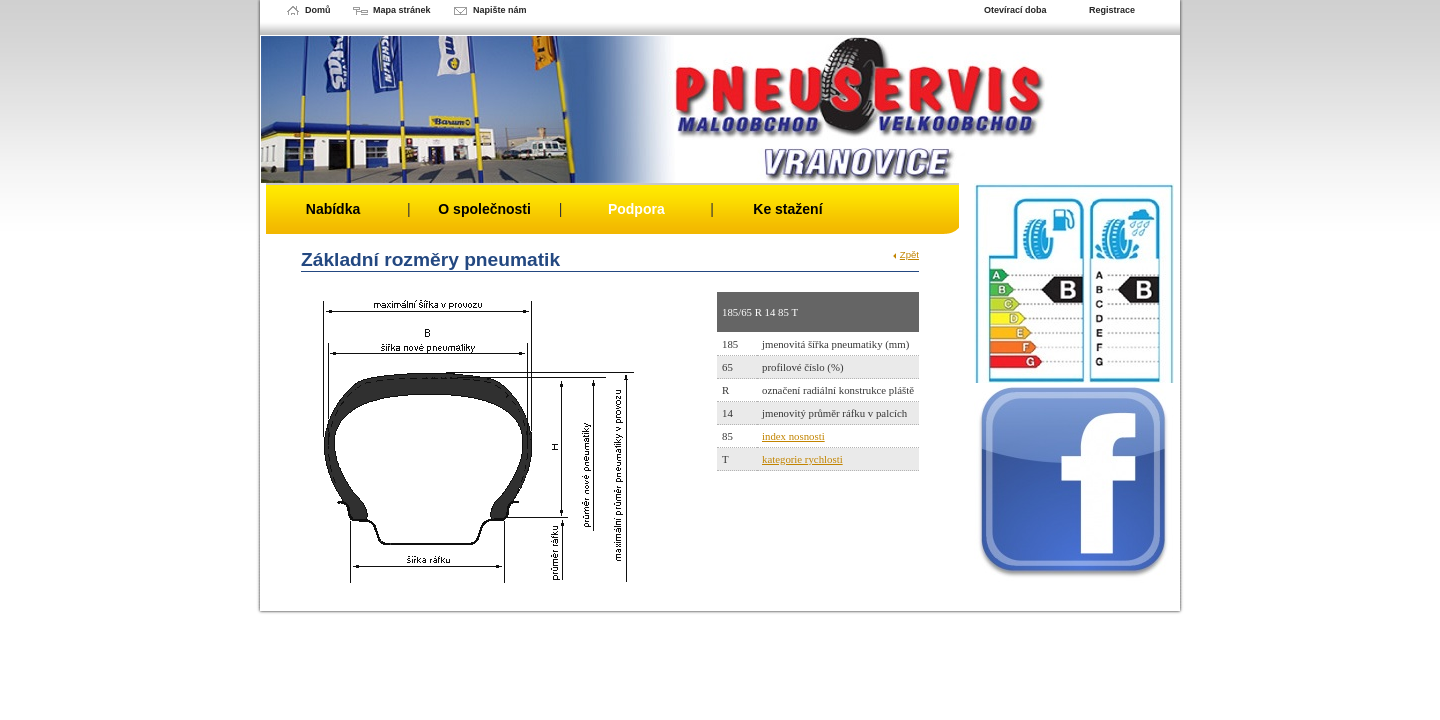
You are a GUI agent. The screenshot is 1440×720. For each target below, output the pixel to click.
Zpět (909, 254)
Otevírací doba (1015, 10)
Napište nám (500, 10)
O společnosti (484, 209)
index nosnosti (793, 436)
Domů (318, 10)
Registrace (1112, 10)
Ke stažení (787, 209)
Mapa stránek (402, 10)
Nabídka (333, 209)
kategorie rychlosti (802, 459)
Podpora (636, 209)
